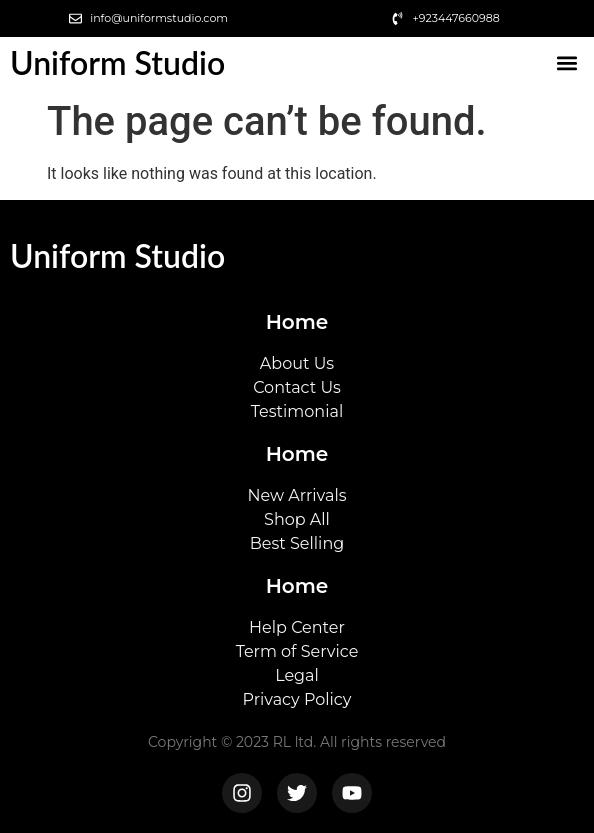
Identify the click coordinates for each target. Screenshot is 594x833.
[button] (567, 63)
